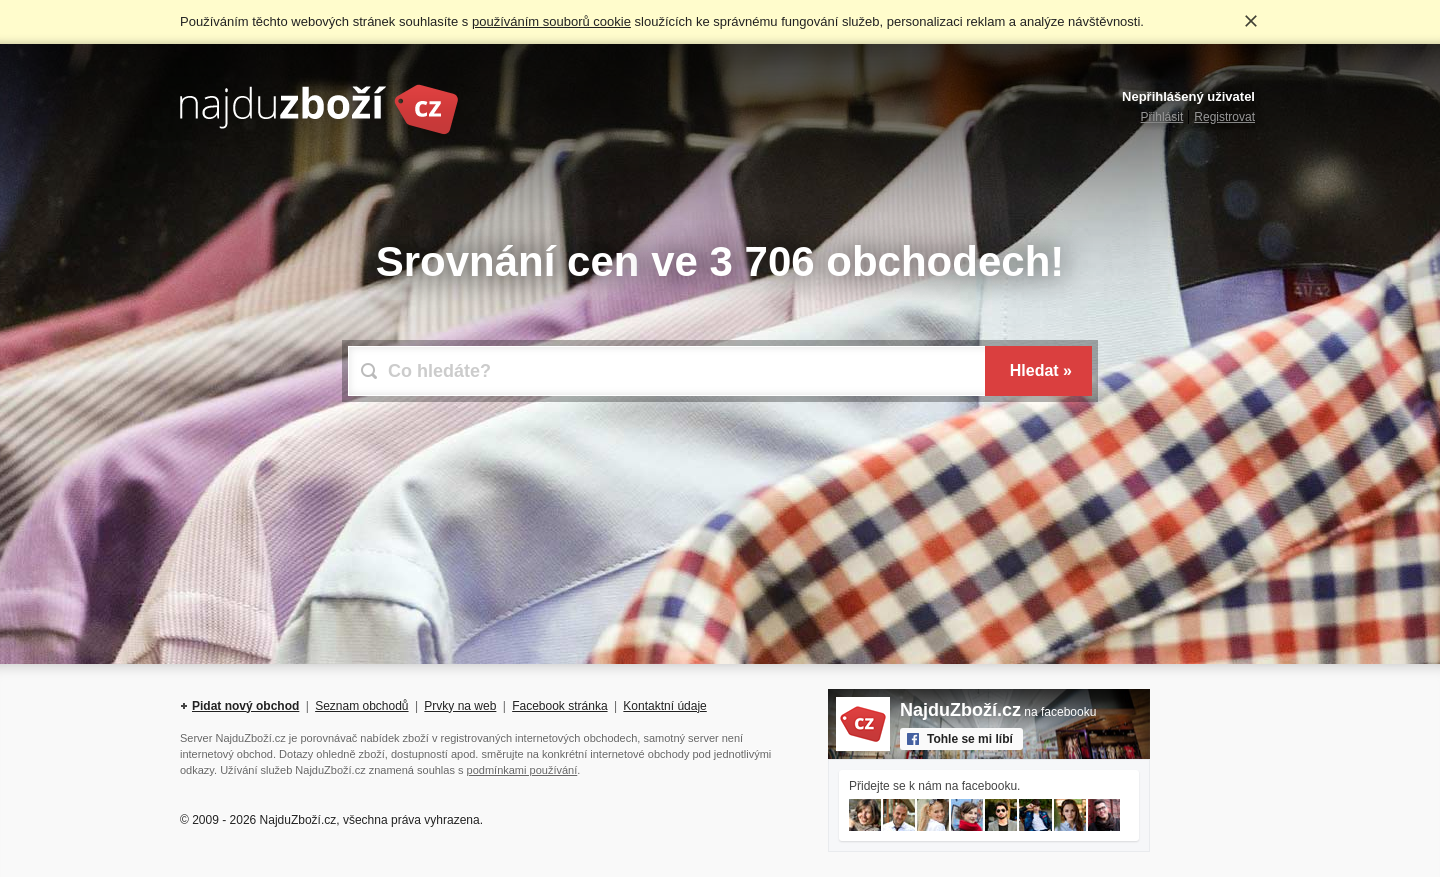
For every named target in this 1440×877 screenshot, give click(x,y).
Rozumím (1251, 21)
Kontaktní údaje (664, 706)
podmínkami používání (522, 770)
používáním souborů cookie (551, 21)
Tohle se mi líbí (970, 739)
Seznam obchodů (361, 706)
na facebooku (998, 712)
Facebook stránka (559, 706)
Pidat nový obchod (245, 706)
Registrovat (1224, 117)
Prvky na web (460, 706)
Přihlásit (1162, 117)
